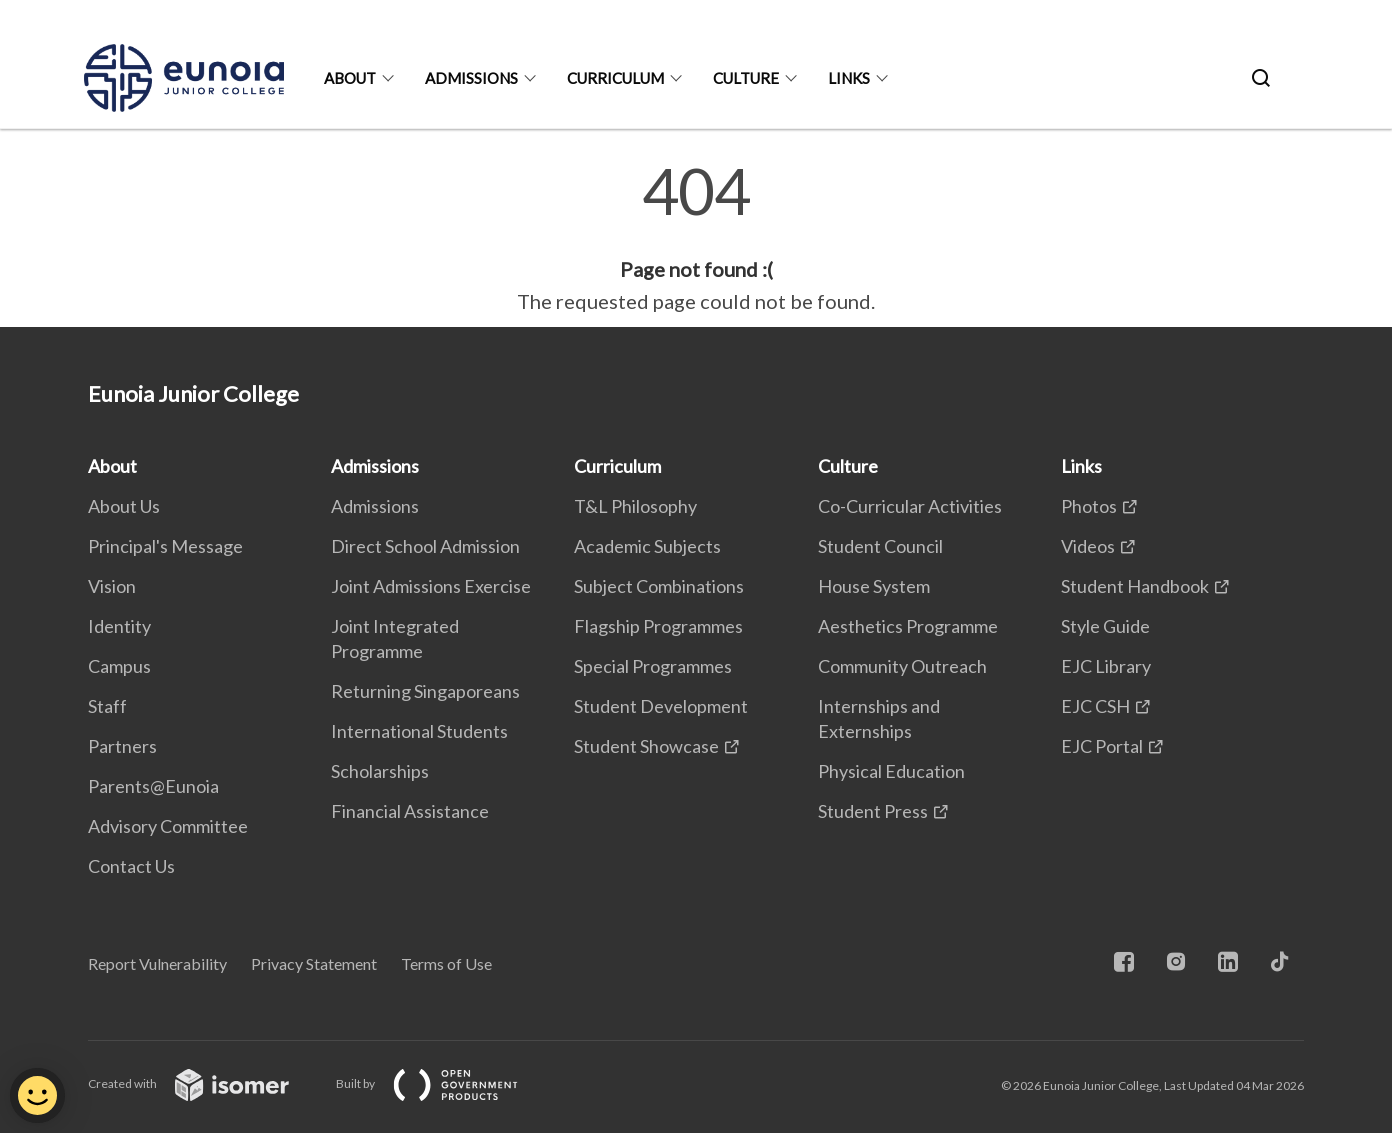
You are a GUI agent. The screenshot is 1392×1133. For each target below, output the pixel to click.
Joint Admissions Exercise (431, 586)
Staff (107, 706)
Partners (122, 746)
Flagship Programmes (658, 626)
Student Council (880, 546)
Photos (1089, 506)
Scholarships (380, 771)
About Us (124, 506)
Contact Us (131, 866)
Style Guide (1105, 626)
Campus (119, 666)
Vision (112, 586)
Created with (204, 1083)
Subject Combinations (659, 586)
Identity (119, 626)
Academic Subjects (647, 546)
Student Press (873, 811)
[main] (696, 238)
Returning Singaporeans (425, 691)
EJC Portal (1102, 746)
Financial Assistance (410, 811)
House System (874, 586)
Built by (443, 1083)
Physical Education (891, 771)
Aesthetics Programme (908, 626)
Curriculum (615, 78)
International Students (419, 731)
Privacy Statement (314, 963)
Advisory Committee (168, 826)
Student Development (661, 706)
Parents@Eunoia (153, 786)
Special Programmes (653, 666)
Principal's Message (165, 546)
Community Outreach (902, 666)
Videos (1088, 546)
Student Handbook (1135, 586)
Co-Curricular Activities (910, 506)
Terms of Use (446, 963)
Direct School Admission (425, 546)
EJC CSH (1095, 706)
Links (849, 78)
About (350, 78)
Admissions (471, 78)
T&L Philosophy (635, 506)
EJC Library (1106, 666)
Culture (746, 78)
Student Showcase (646, 746)
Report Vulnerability (157, 963)
